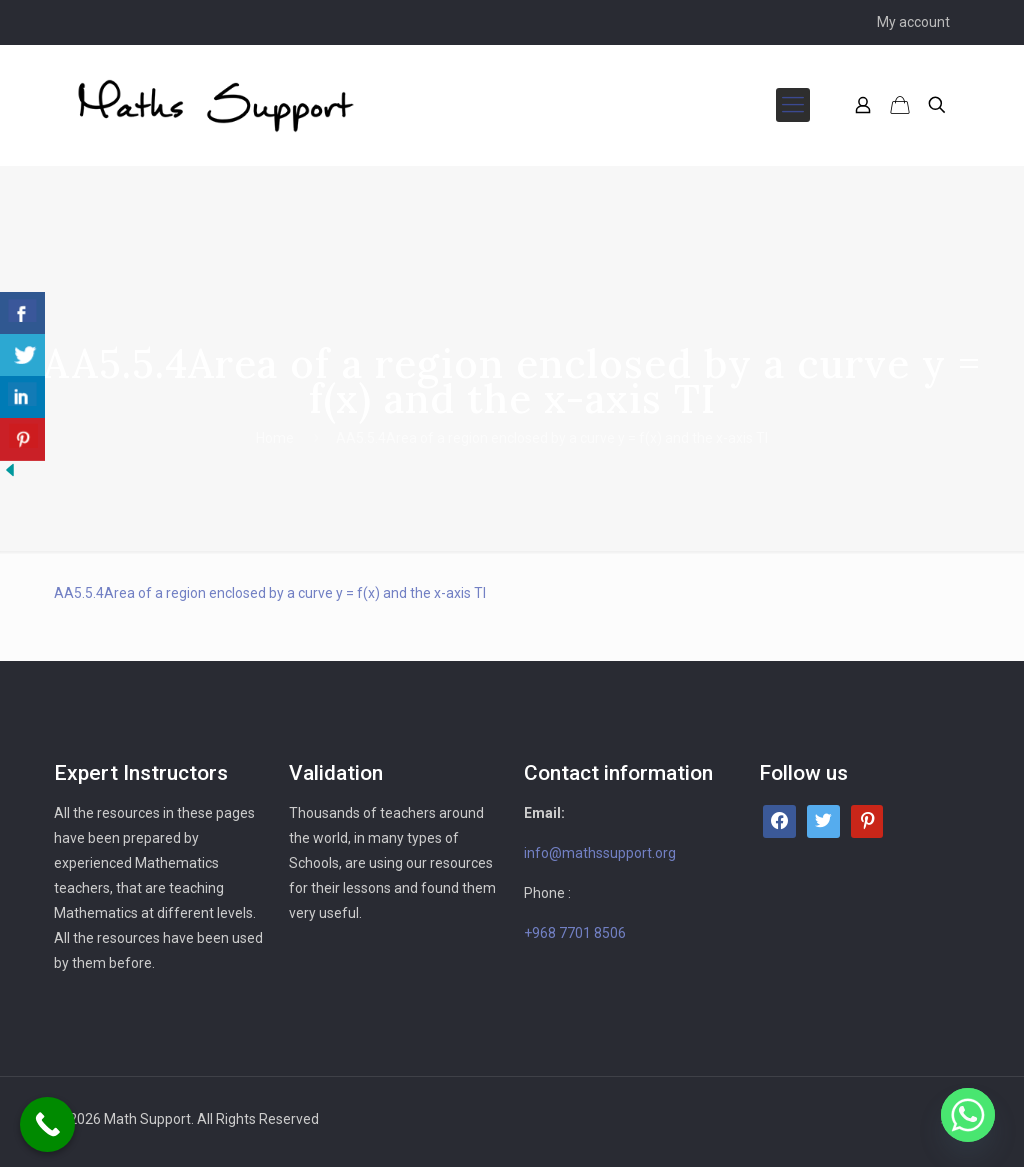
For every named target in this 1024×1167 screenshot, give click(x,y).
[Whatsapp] (968, 1115)
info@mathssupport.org (600, 853)
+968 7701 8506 (575, 933)
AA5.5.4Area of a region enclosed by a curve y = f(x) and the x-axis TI (270, 593)
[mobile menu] (793, 105)
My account (913, 22)
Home (275, 438)
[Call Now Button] (47, 1124)
